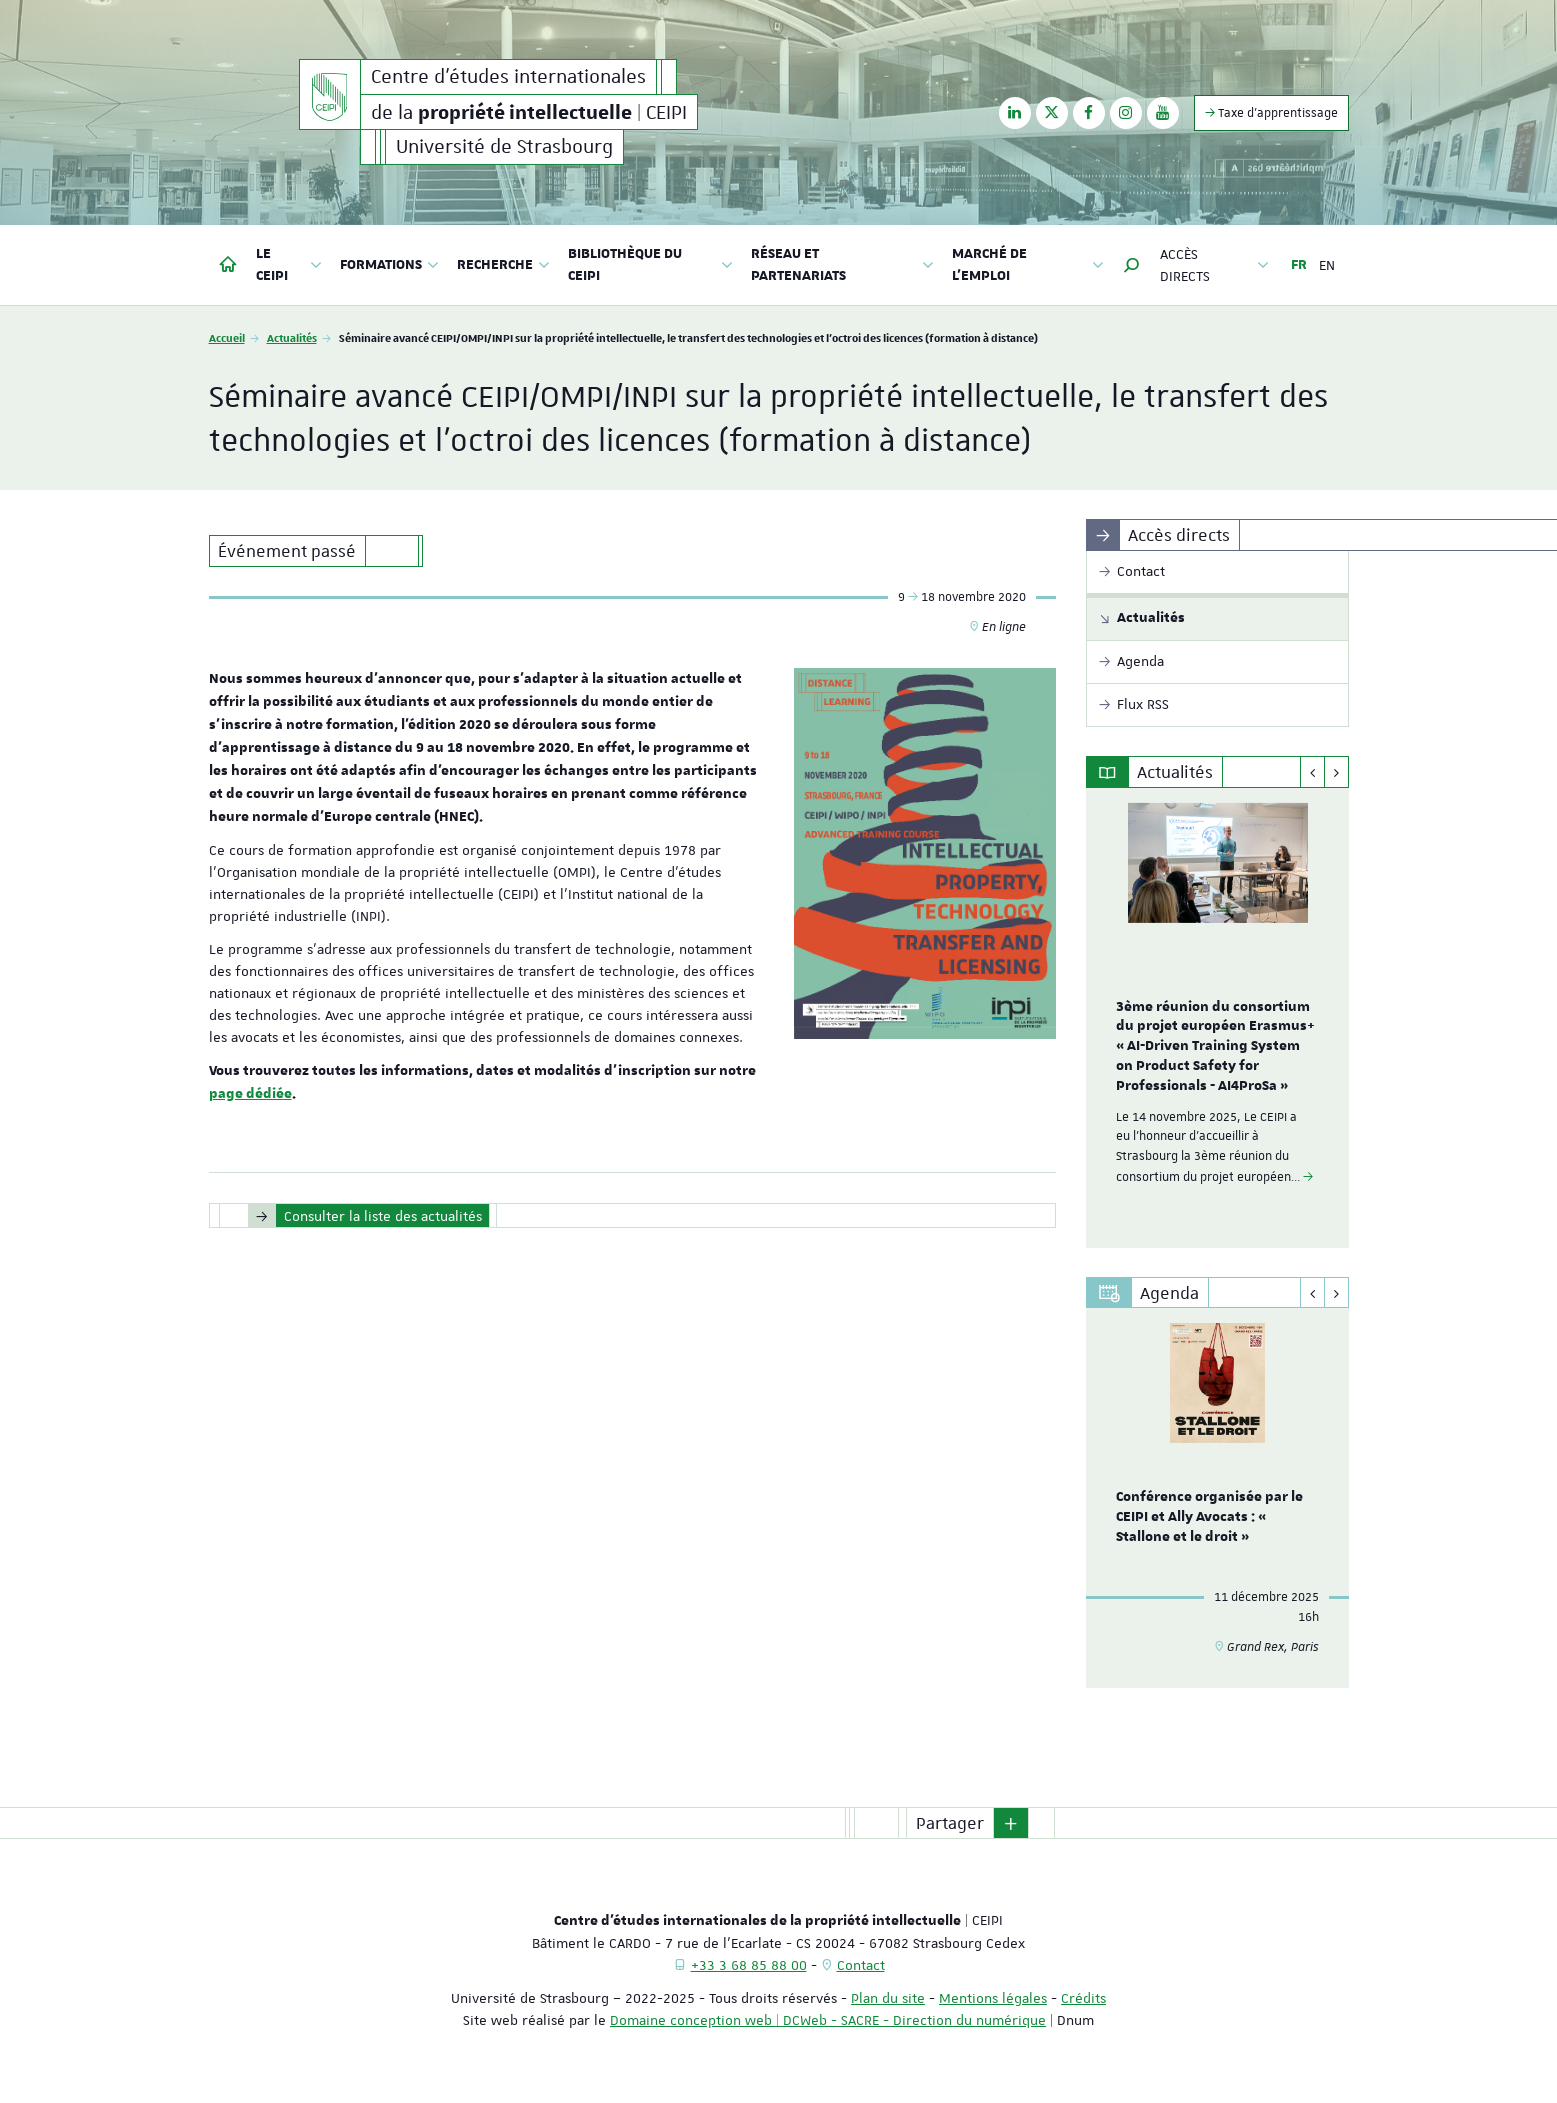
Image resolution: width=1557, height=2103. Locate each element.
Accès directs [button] (1214, 265)
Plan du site (888, 1998)
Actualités (292, 337)
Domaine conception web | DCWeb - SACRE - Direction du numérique (828, 2020)
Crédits (1083, 1998)
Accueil (227, 337)
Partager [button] (950, 1823)
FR (1299, 265)
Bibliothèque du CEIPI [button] (650, 265)
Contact (861, 1965)
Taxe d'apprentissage (1271, 112)
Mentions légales (993, 1998)
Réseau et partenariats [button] (842, 265)
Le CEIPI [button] (289, 265)
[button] (1132, 265)
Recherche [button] (503, 265)
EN (1327, 265)
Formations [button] (389, 265)
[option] (1217, 1018)
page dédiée (250, 1094)
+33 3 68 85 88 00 (749, 1965)
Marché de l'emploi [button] (1028, 265)
